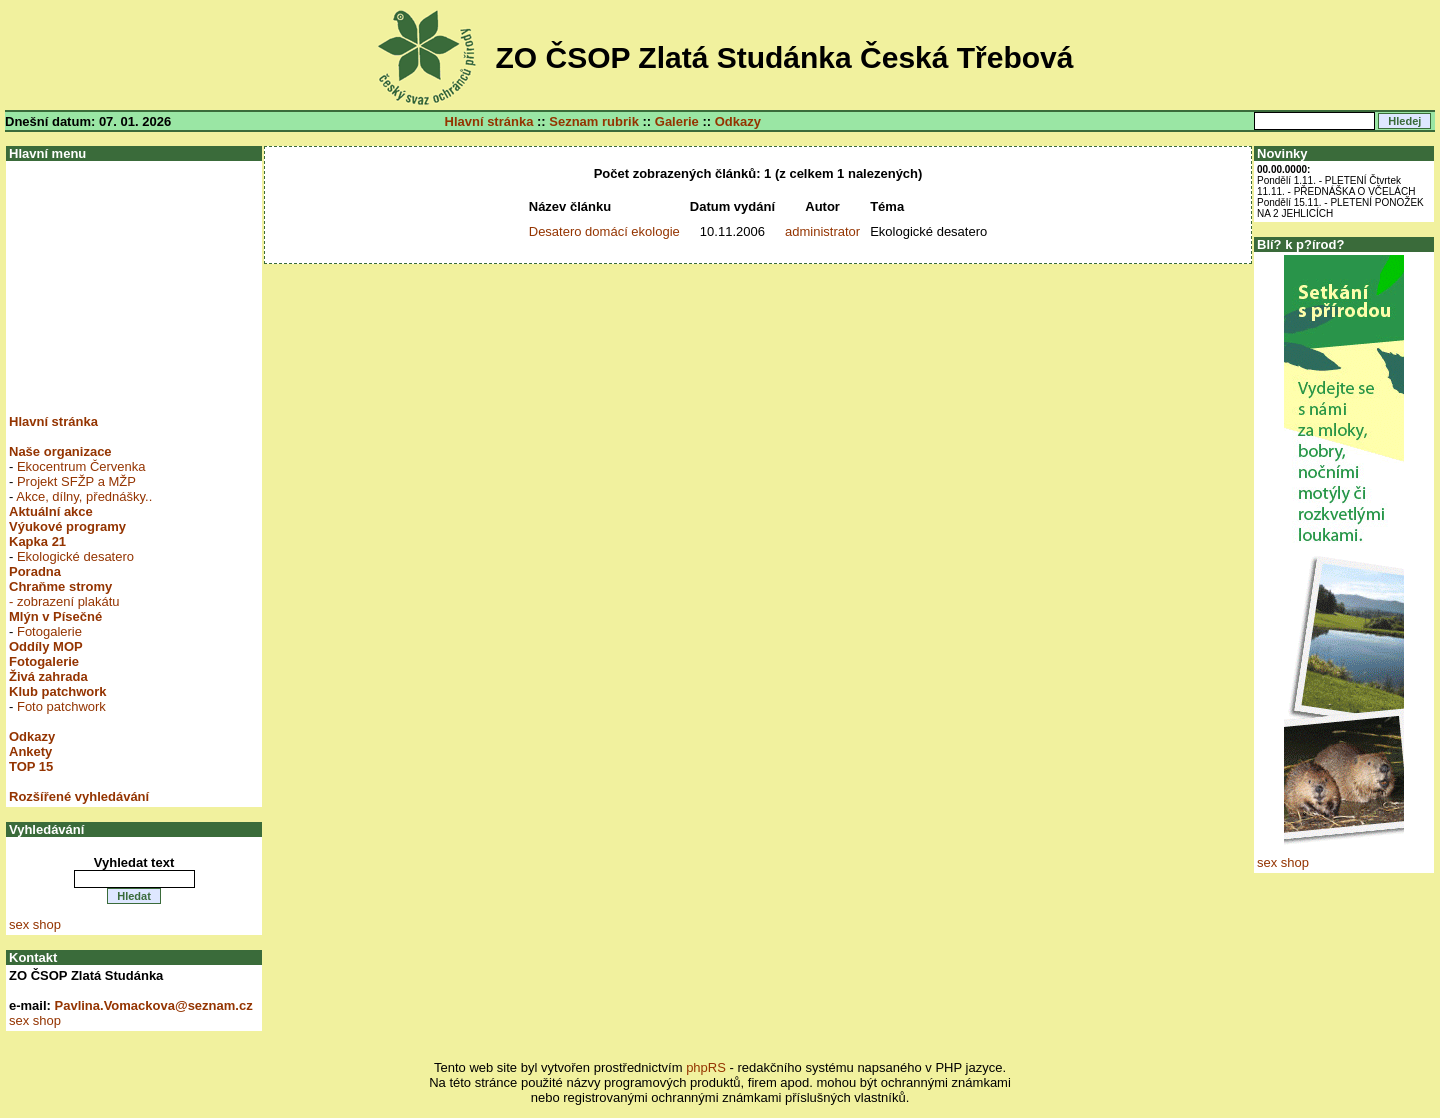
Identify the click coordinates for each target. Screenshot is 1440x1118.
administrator (822, 231)
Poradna (35, 571)
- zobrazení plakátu (64, 601)
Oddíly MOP (46, 646)
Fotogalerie (49, 631)
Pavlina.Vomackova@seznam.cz (154, 1005)
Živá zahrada (48, 676)
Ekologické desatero (75, 556)
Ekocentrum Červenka (81, 466)
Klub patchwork (58, 691)
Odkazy (738, 121)
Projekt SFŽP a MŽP (76, 481)
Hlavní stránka (489, 121)
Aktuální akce (51, 511)
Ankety (30, 751)
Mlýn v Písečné (55, 616)
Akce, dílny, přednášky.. (84, 496)
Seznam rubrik (594, 121)
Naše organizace (60, 451)
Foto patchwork (61, 706)
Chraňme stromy (60, 586)
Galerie (677, 121)
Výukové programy (67, 526)
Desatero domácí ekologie (604, 231)
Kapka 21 (37, 541)
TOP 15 (31, 766)
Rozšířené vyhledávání (79, 796)
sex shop (35, 924)
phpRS (706, 1067)
